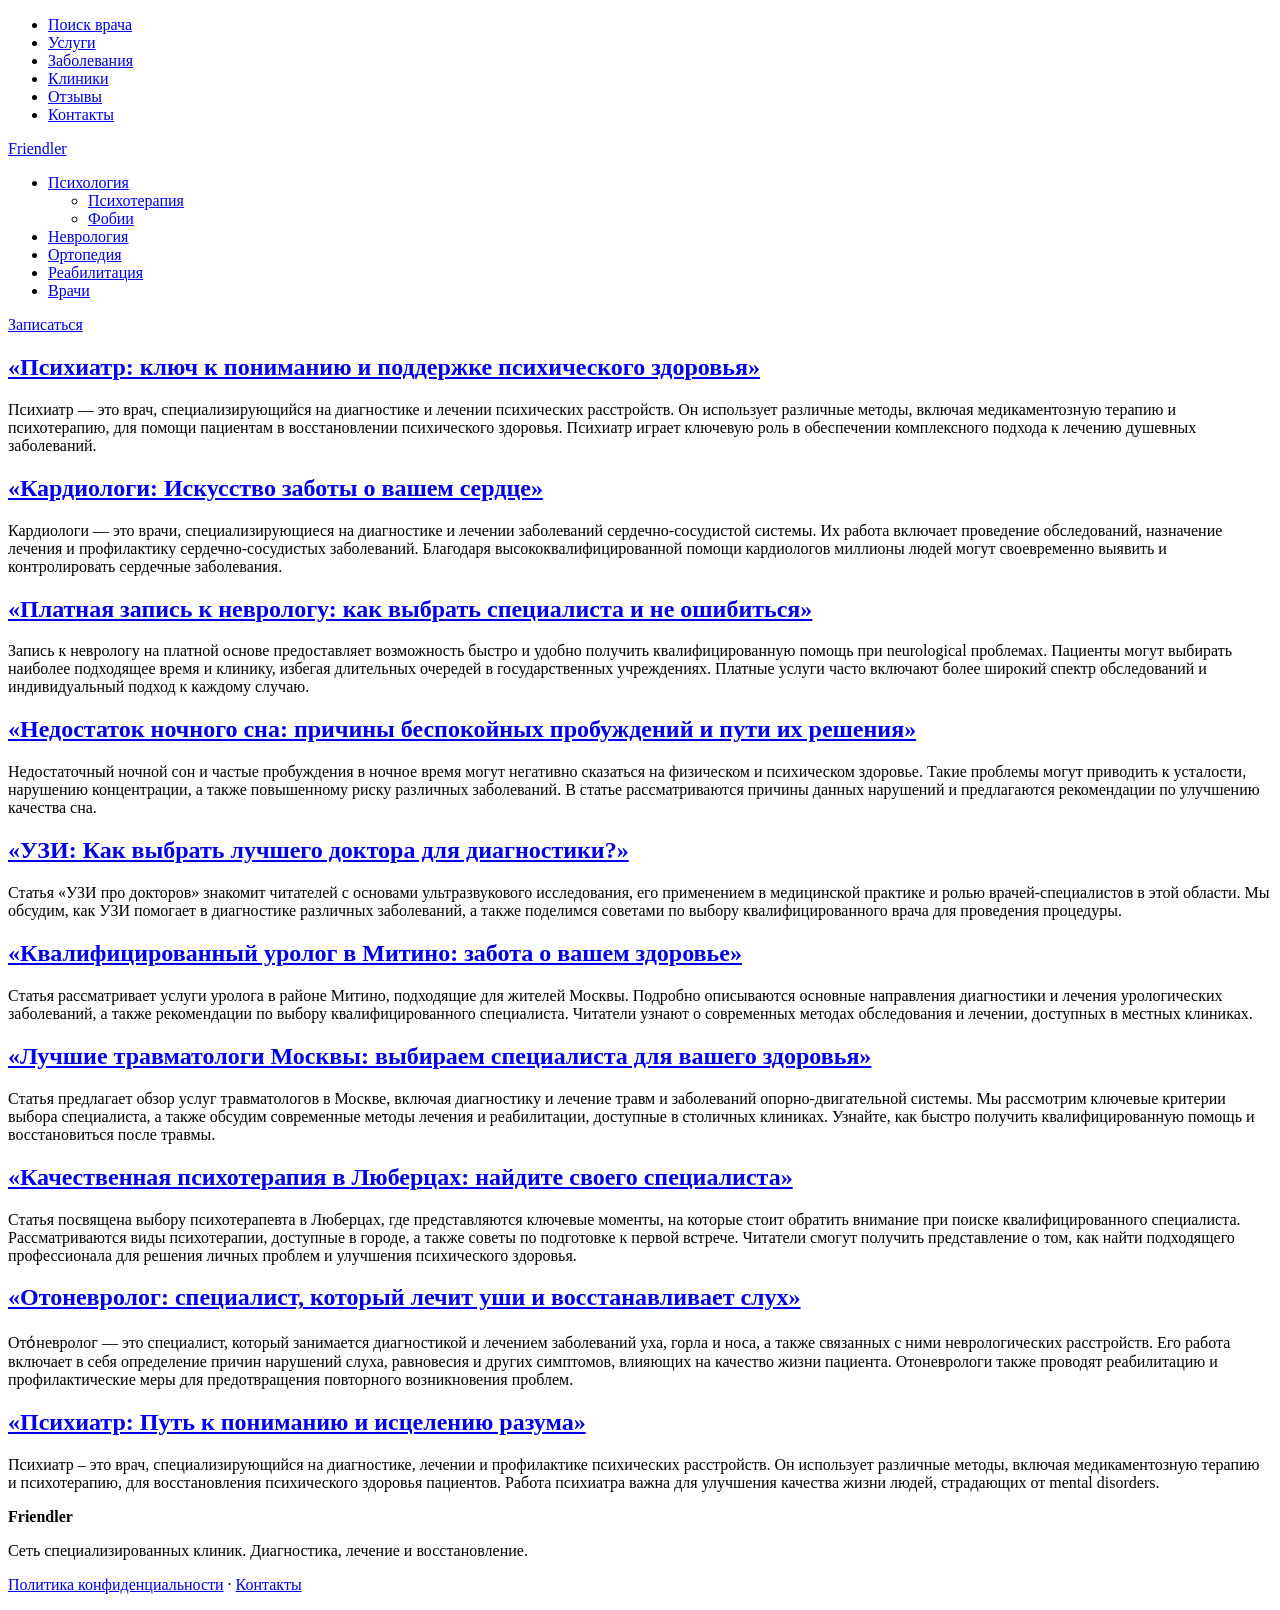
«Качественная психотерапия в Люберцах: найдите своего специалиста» (400, 1177)
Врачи (69, 290)
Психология (88, 182)
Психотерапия (136, 200)
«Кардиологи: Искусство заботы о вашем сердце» (275, 488)
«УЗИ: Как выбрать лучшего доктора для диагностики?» (318, 850)
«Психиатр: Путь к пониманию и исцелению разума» (297, 1422)
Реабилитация (95, 272)
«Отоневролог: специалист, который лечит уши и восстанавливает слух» (404, 1297)
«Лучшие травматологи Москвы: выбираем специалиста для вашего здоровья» (439, 1056)
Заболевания (90, 60)
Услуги (72, 42)
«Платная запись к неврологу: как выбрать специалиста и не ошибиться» (410, 609)
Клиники (78, 78)
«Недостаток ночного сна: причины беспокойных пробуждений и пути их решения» (462, 729)
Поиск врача (90, 24)
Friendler (37, 148)
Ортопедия (85, 254)
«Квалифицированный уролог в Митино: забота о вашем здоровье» (375, 953)
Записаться (45, 324)
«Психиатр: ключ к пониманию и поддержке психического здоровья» (384, 367)
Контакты (81, 114)
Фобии (111, 218)
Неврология (88, 236)
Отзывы (75, 96)
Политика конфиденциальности (116, 1584)
